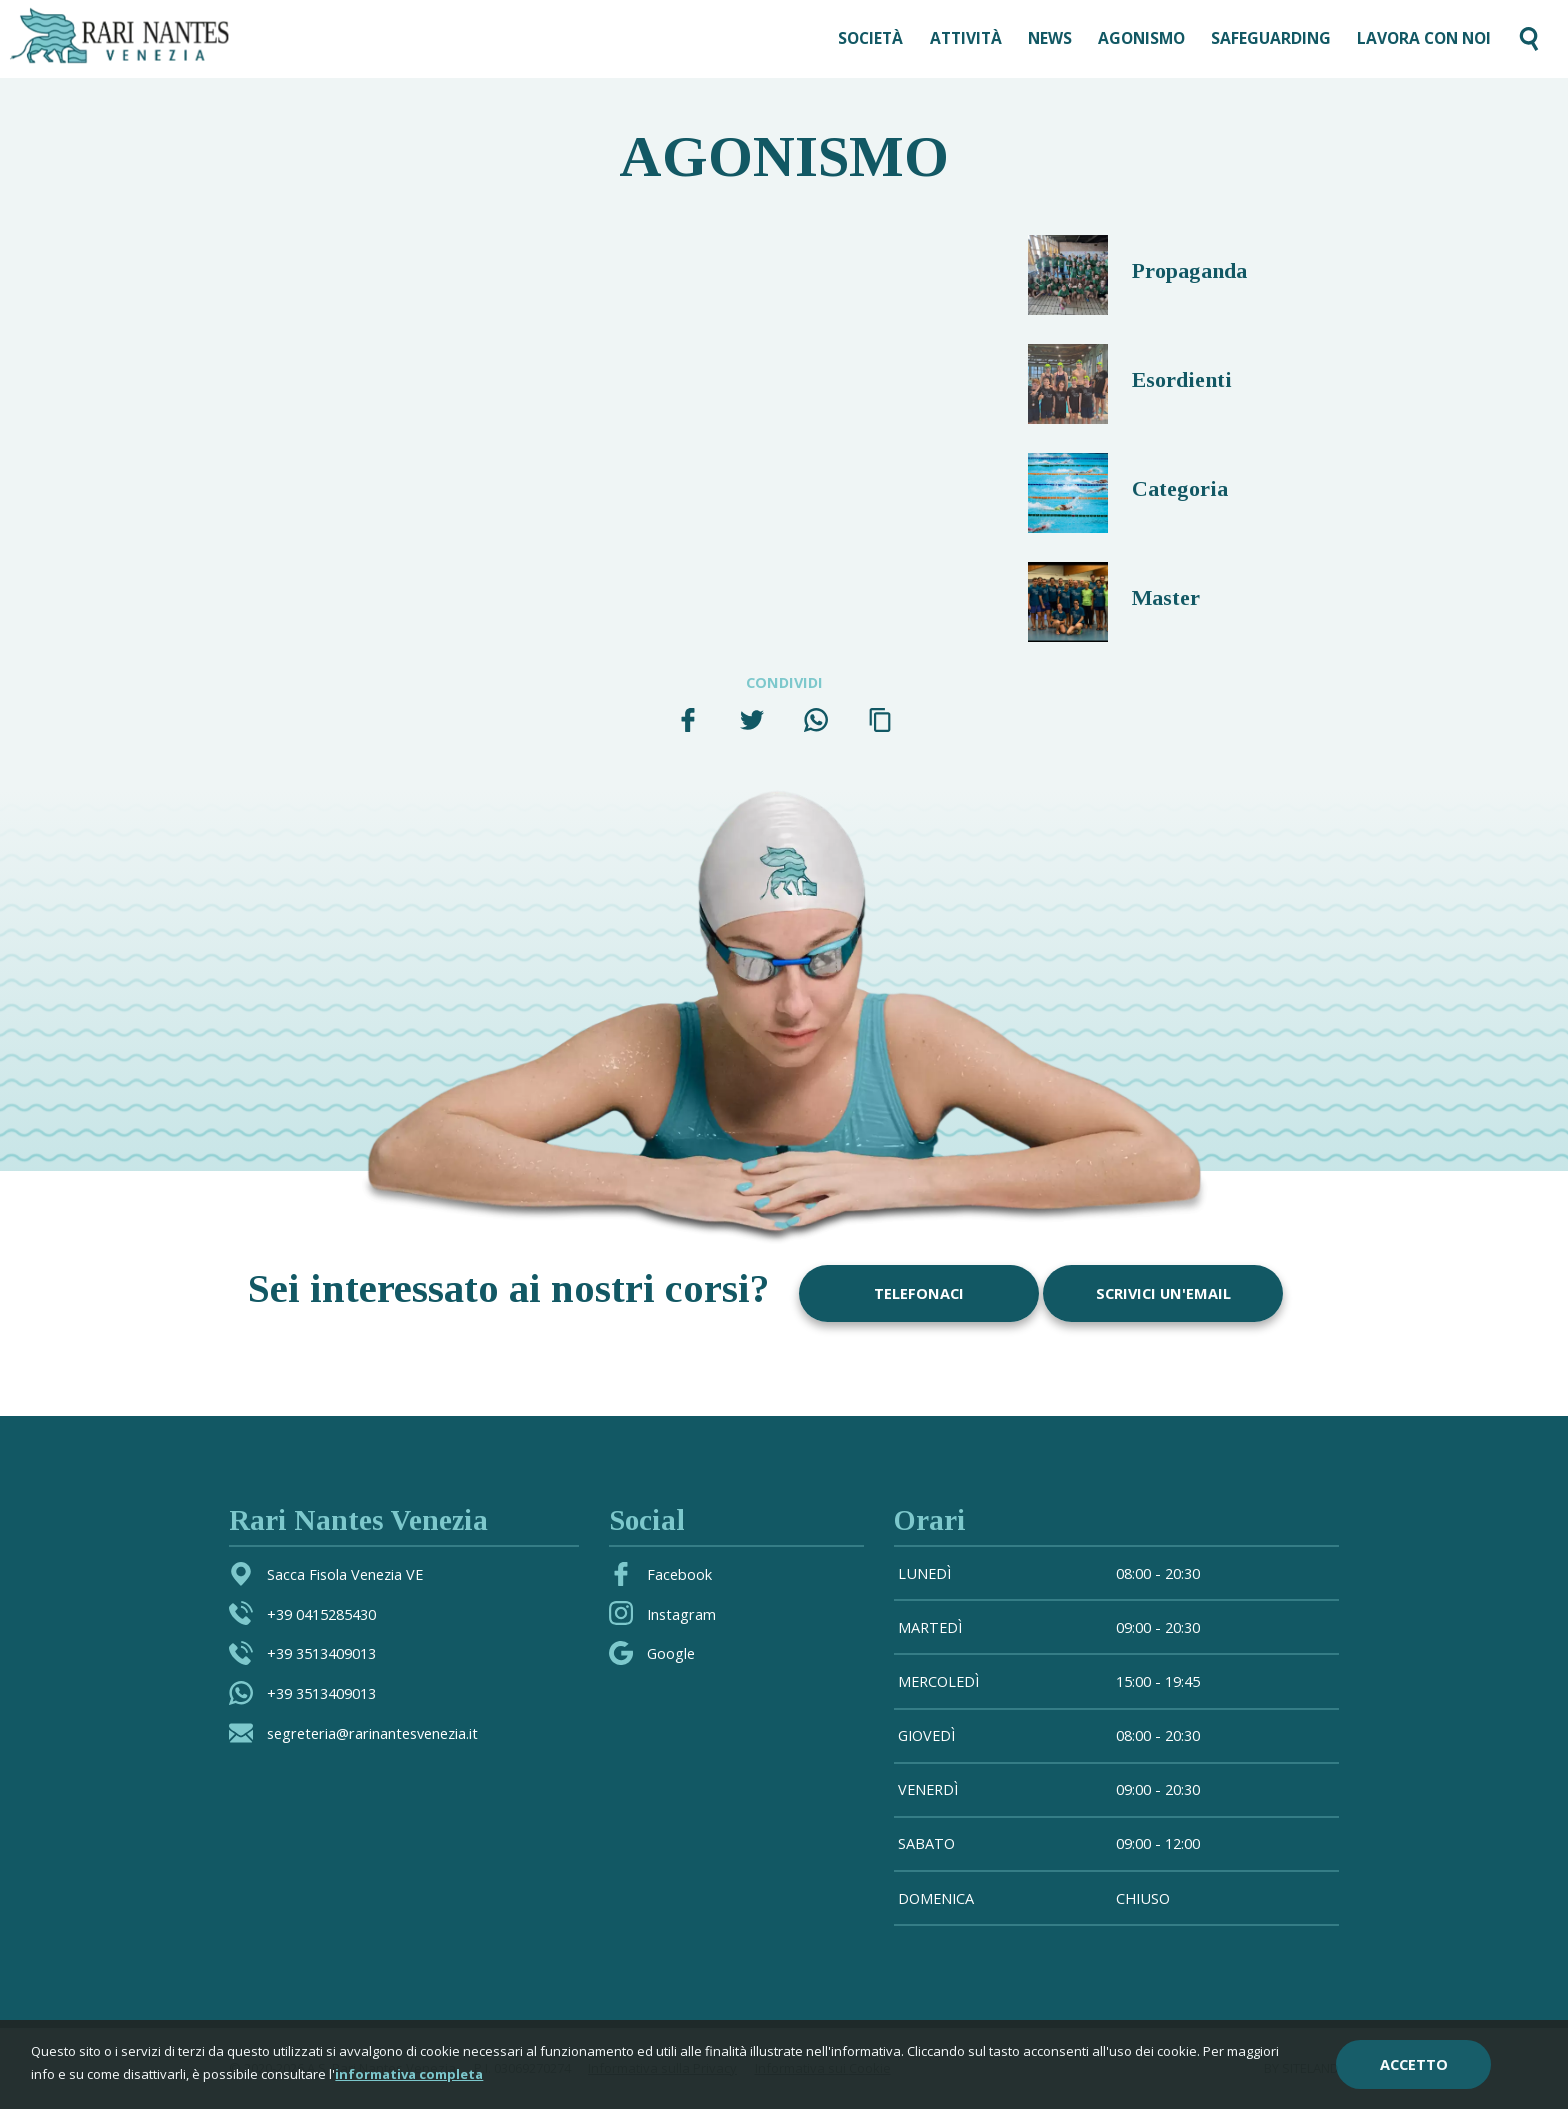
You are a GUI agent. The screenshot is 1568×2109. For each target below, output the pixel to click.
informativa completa (409, 2075)
